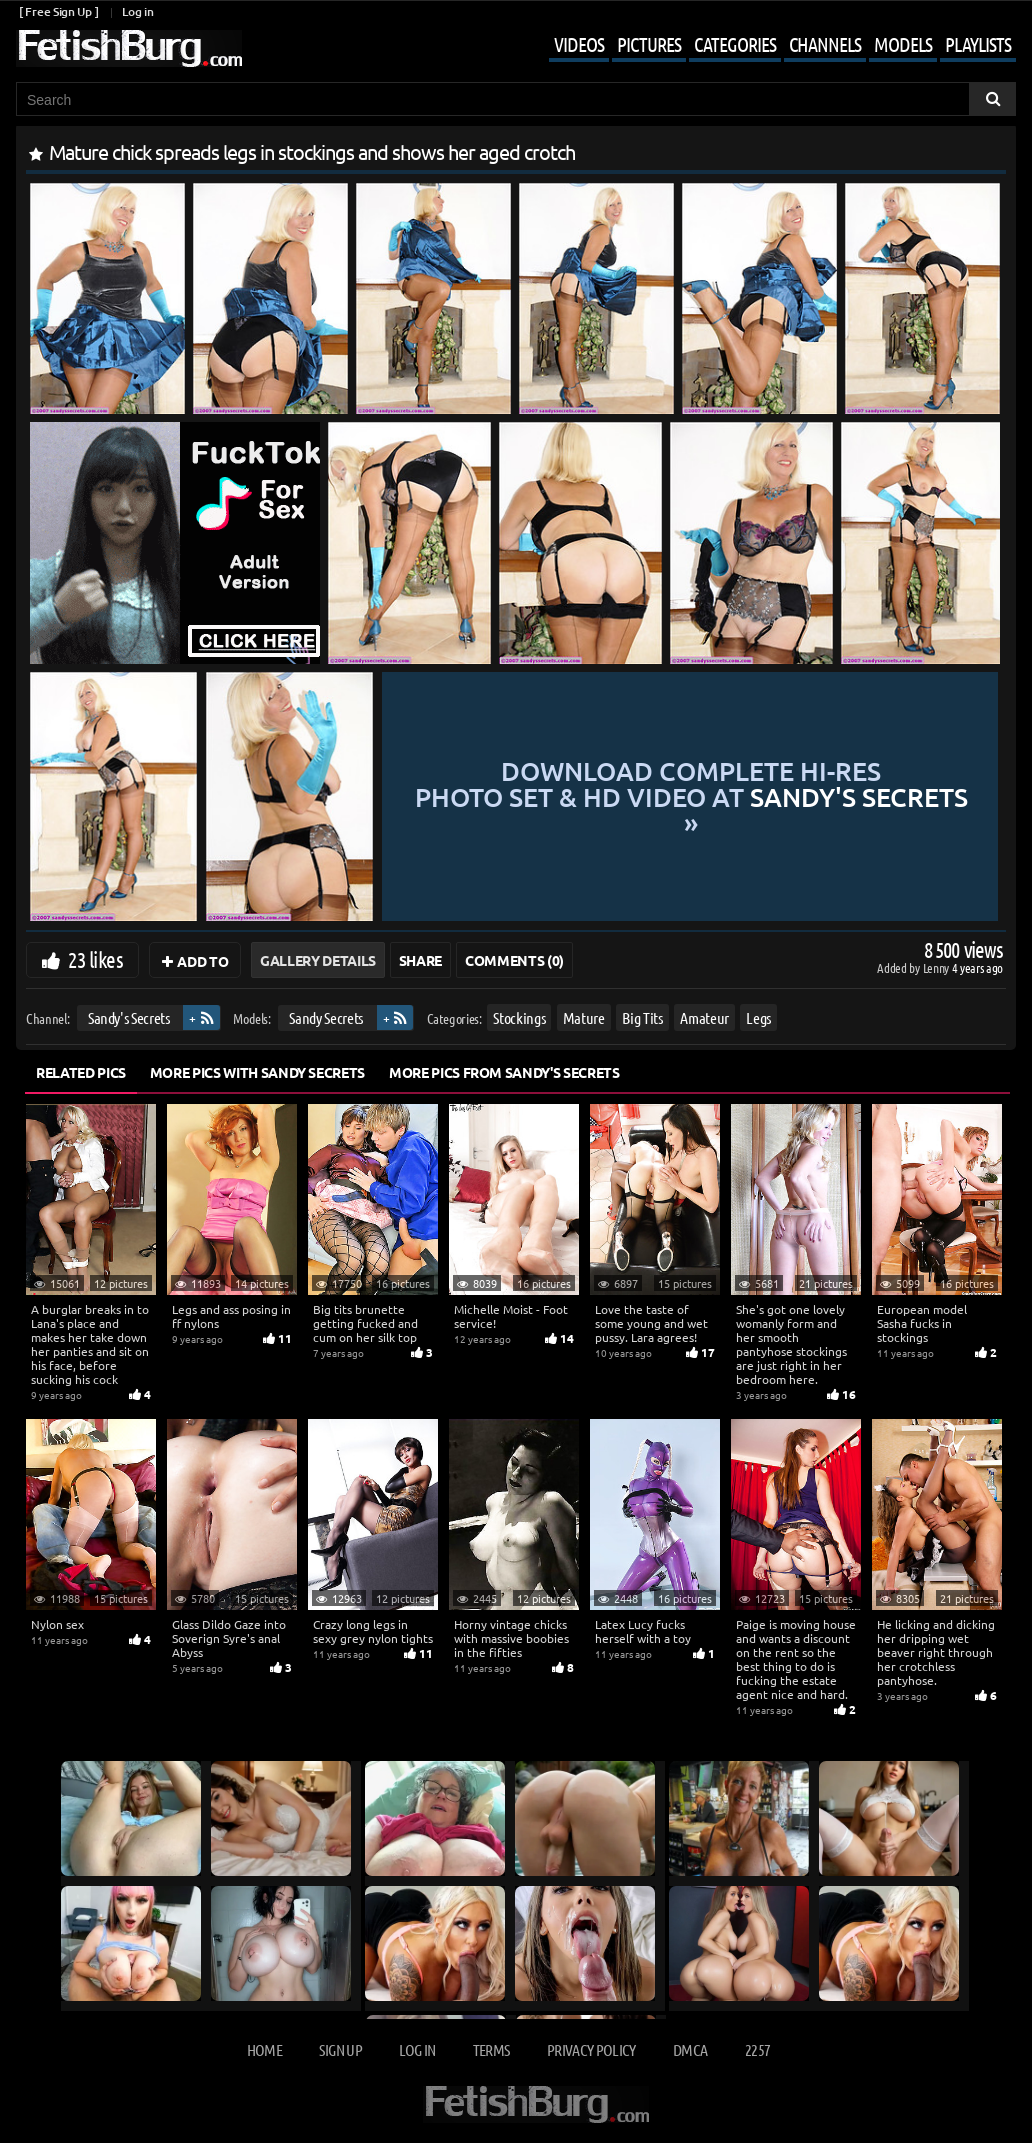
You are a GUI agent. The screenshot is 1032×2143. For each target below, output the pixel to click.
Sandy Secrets (325, 1017)
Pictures (649, 44)
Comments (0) (514, 960)
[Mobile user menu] (767, 46)
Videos (579, 44)
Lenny (937, 967)
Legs (758, 1017)
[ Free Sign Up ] (58, 11)
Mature (584, 1017)
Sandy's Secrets (129, 1017)
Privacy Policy (591, 2049)
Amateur (704, 1017)
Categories (735, 44)
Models (903, 44)
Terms (491, 2049)
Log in (137, 11)
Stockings (519, 1017)
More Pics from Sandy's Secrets (504, 1072)
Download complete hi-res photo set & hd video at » (691, 796)
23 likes (95, 959)
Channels (825, 44)
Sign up (340, 2049)
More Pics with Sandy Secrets (257, 1072)
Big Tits (642, 1017)
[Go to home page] (129, 48)
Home (264, 2049)
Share (420, 960)
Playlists (978, 44)
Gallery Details (318, 960)
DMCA (690, 2049)
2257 (757, 2049)
